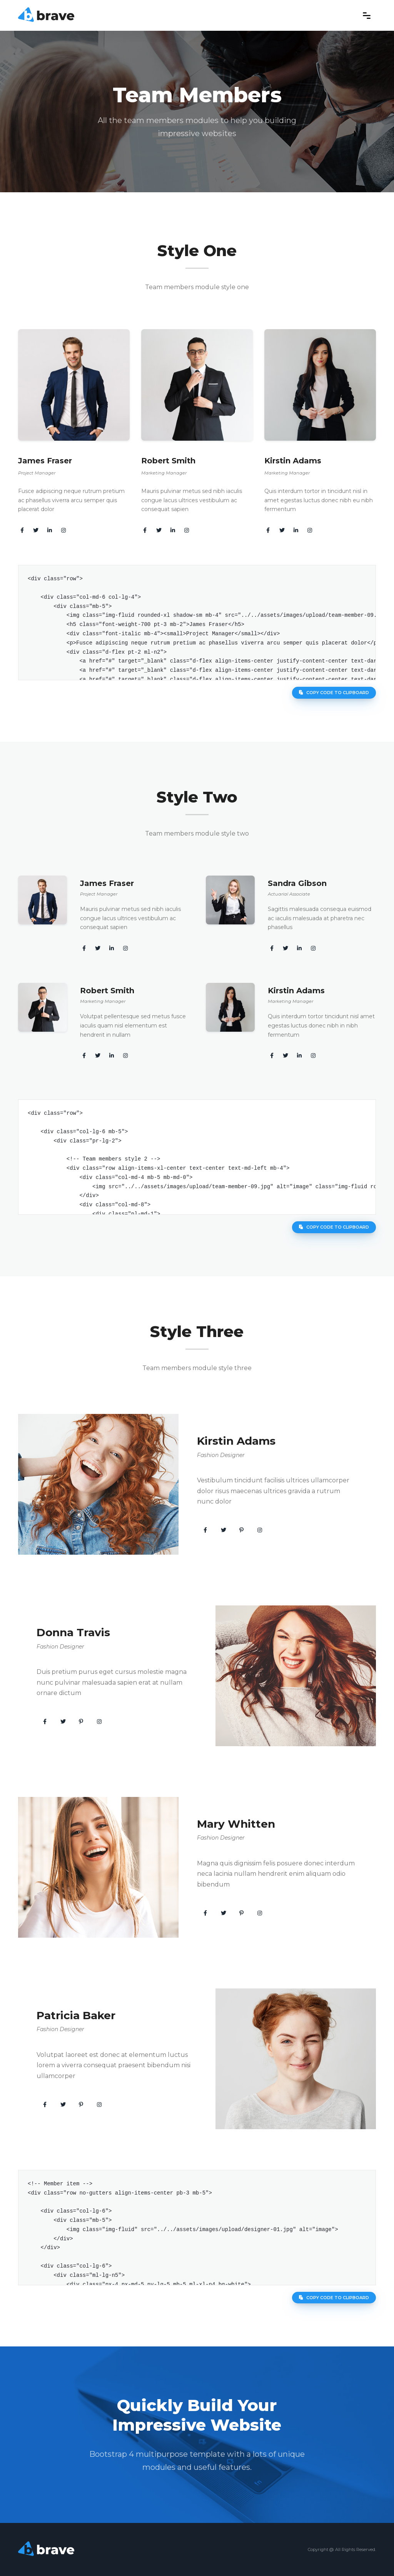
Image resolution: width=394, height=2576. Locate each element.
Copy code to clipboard (334, 692)
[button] (205, 1530)
